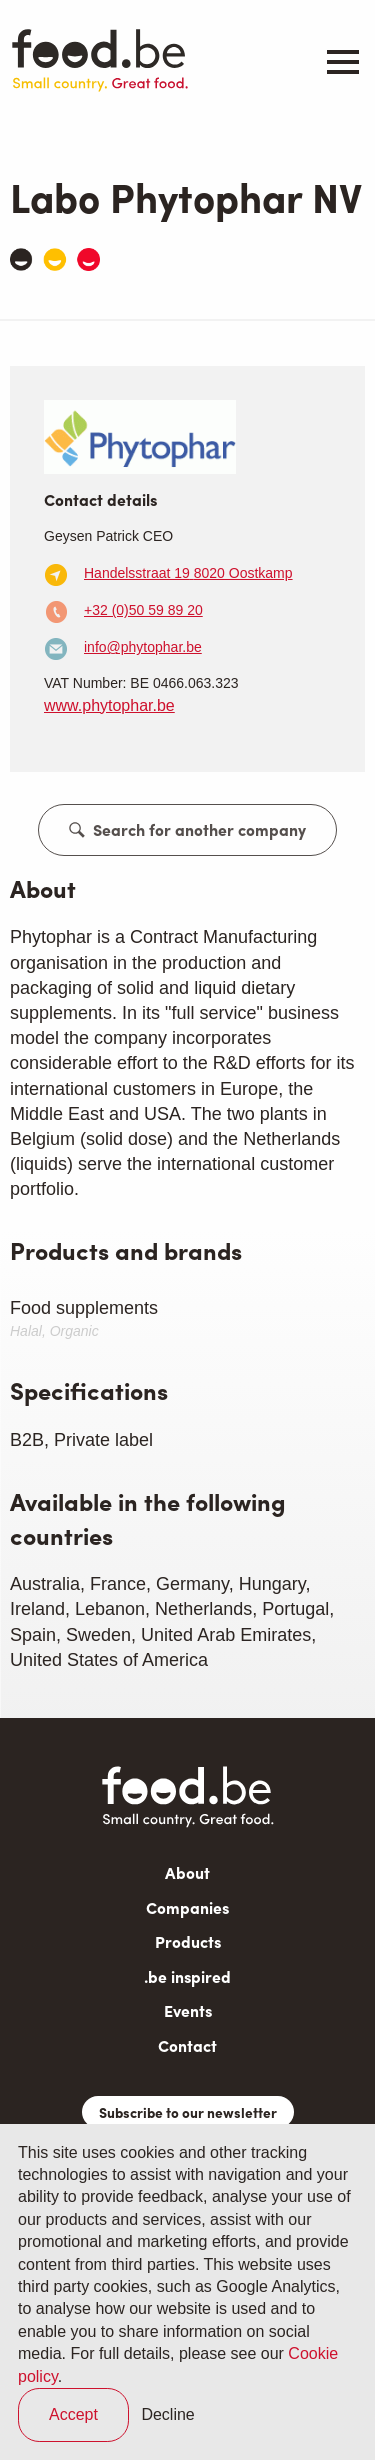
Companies (187, 1907)
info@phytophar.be (143, 647)
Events (188, 2010)
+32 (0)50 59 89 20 (143, 610)
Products (188, 1941)
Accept (73, 2414)
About (187, 1872)
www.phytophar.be (109, 705)
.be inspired (187, 1976)
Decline (167, 2414)
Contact (187, 2045)
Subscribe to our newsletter (188, 2112)
